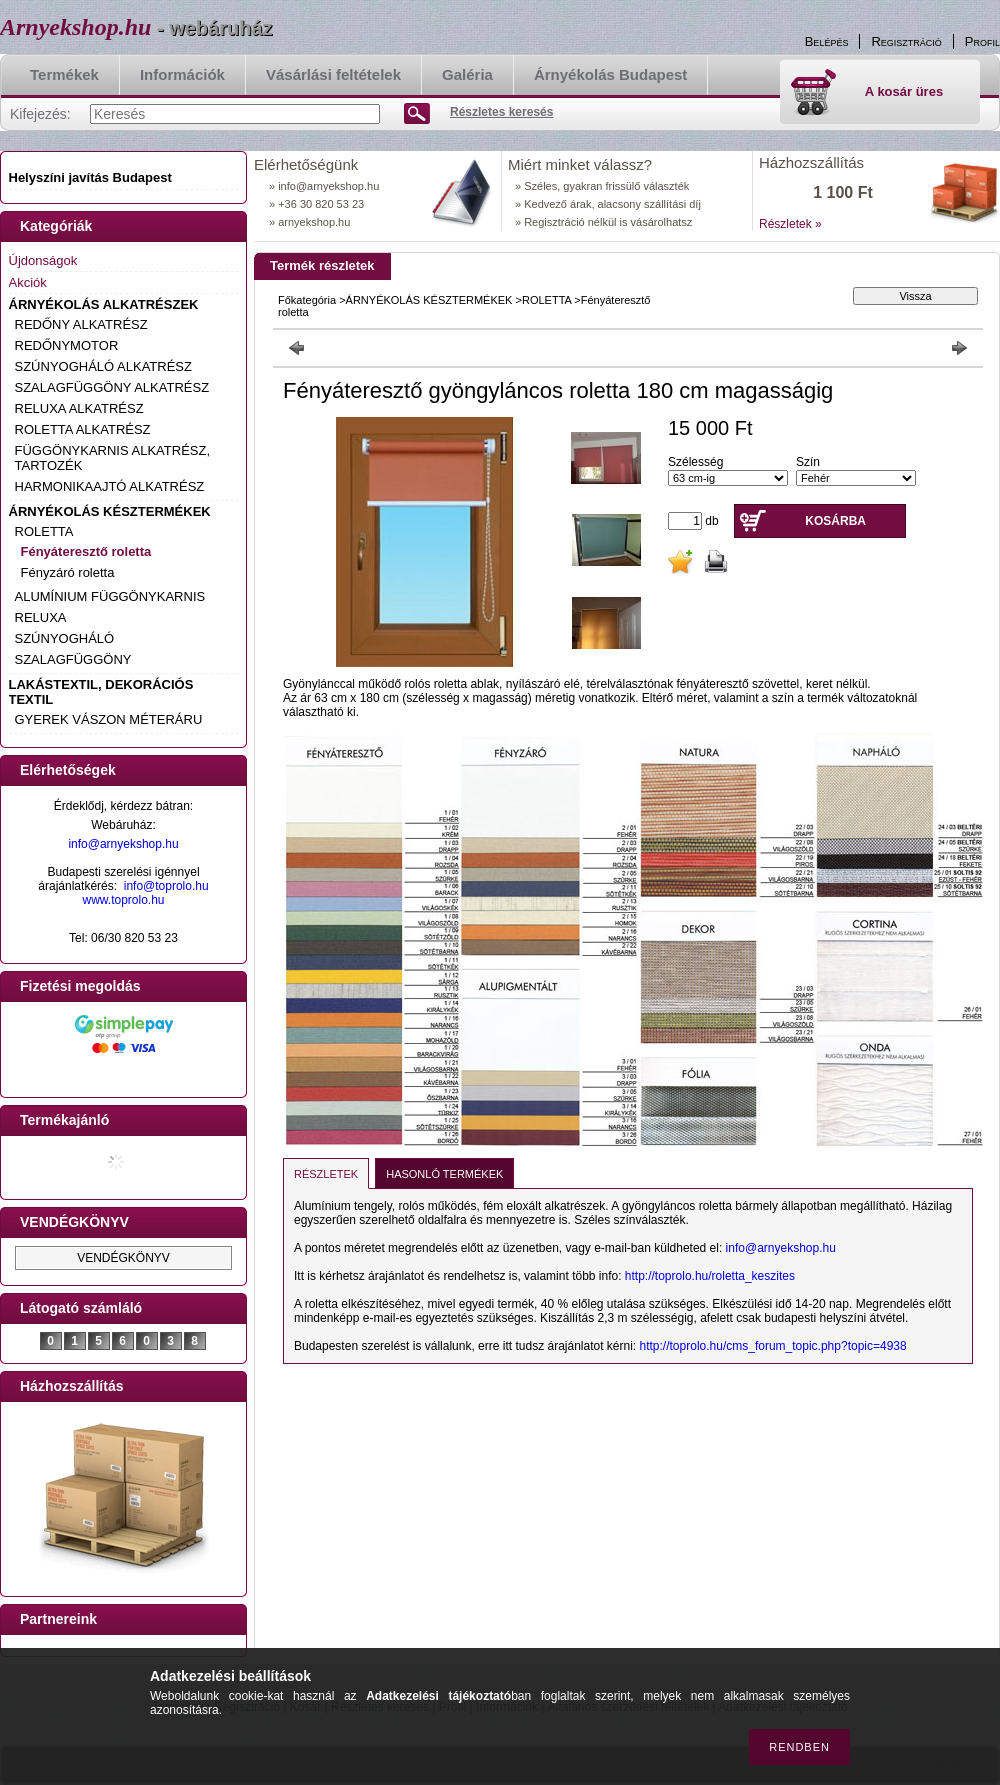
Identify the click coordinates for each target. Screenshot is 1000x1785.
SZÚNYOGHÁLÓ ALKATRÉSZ (103, 366)
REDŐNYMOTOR (67, 345)
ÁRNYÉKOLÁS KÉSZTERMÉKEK (110, 511)
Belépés (827, 41)
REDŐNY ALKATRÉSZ (81, 324)
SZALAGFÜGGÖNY (73, 659)
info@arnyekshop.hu (123, 844)
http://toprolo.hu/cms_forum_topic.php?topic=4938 (773, 1346)
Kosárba (835, 521)
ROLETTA (44, 531)
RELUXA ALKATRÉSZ (79, 408)
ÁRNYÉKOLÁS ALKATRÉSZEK (104, 304)
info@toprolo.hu (166, 886)
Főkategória (307, 300)
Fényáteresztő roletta (86, 551)
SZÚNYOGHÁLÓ (65, 638)
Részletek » (790, 224)
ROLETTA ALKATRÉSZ (83, 429)
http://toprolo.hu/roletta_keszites (710, 1276)
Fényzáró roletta (68, 572)
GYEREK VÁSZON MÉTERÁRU (109, 719)
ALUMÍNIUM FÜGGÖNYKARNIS (110, 596)
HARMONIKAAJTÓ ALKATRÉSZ (110, 486)
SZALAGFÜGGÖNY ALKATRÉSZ (112, 387)
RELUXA (41, 617)
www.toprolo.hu (123, 900)
